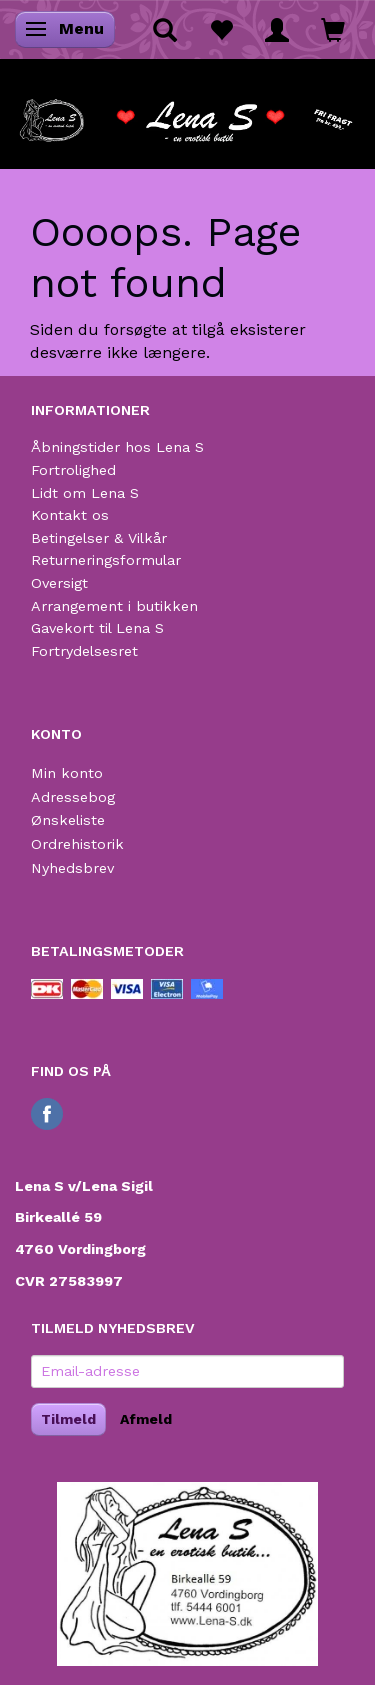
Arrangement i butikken (114, 606)
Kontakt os (70, 515)
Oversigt (59, 583)
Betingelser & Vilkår (99, 538)
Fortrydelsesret (84, 651)
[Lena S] (187, 114)
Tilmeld (68, 1419)
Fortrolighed (73, 470)
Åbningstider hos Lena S (117, 447)
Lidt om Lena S (85, 493)
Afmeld (146, 1419)
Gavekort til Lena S (97, 628)
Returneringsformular (106, 560)
